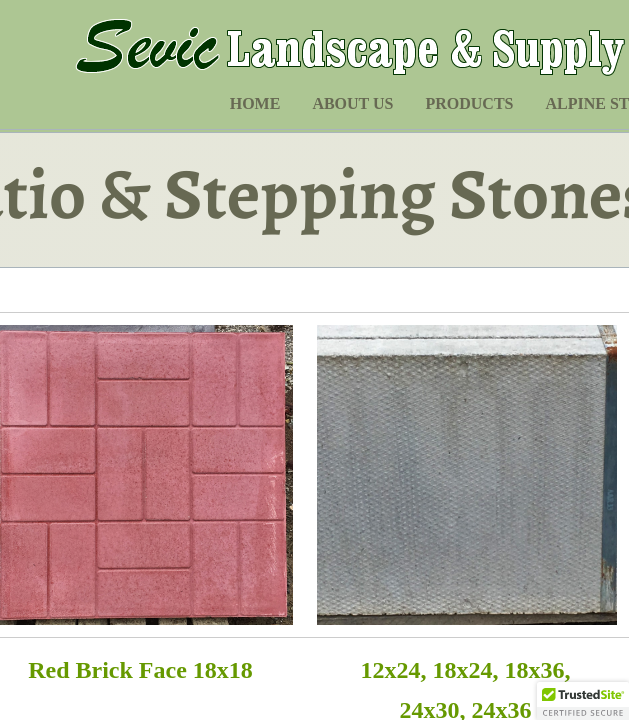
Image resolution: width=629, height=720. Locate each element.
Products (469, 103)
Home (255, 103)
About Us (352, 103)
